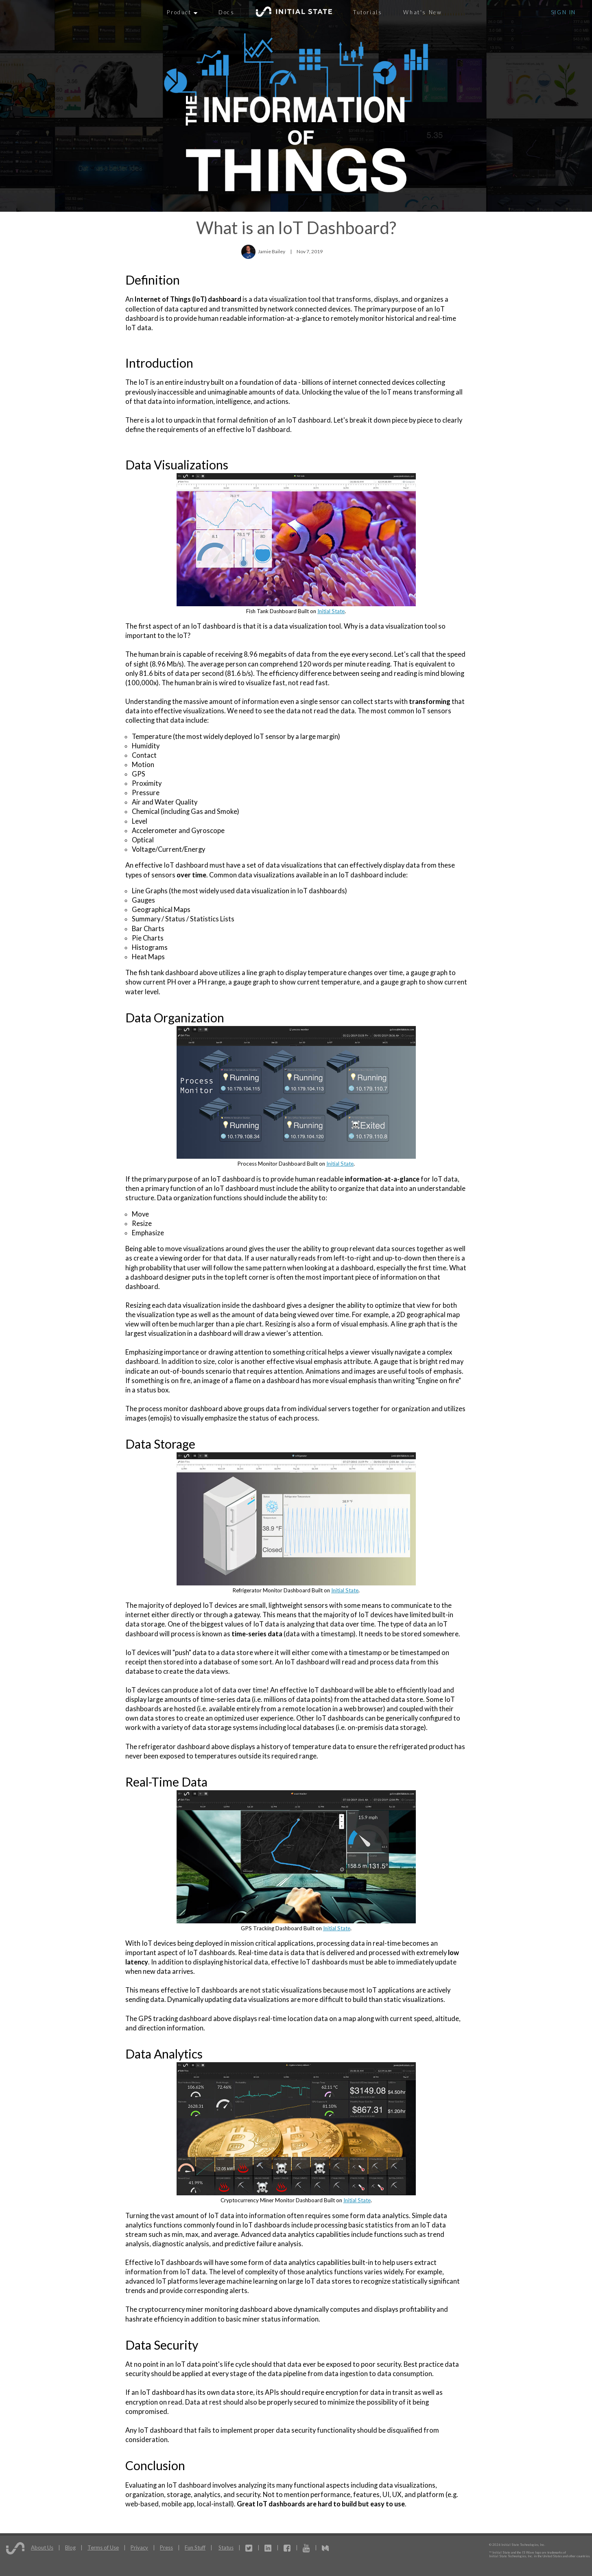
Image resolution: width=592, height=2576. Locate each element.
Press (166, 2547)
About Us (42, 2547)
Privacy (139, 2547)
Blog (70, 2547)
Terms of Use (103, 2547)
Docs (226, 12)
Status (226, 2547)
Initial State (331, 611)
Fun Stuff (195, 2547)
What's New (422, 12)
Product (182, 12)
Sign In (563, 12)
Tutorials (367, 12)
